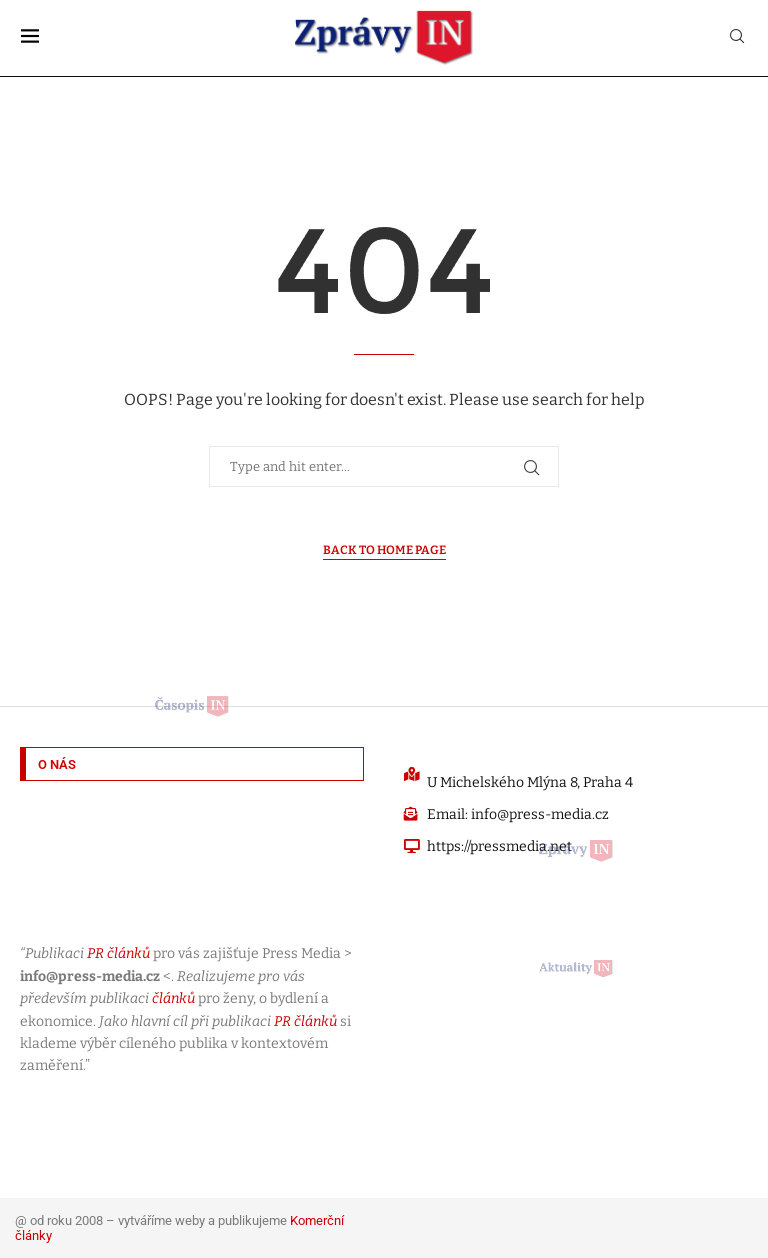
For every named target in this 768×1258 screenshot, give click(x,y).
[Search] (737, 37)
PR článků (118, 953)
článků (173, 998)
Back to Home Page (384, 550)
